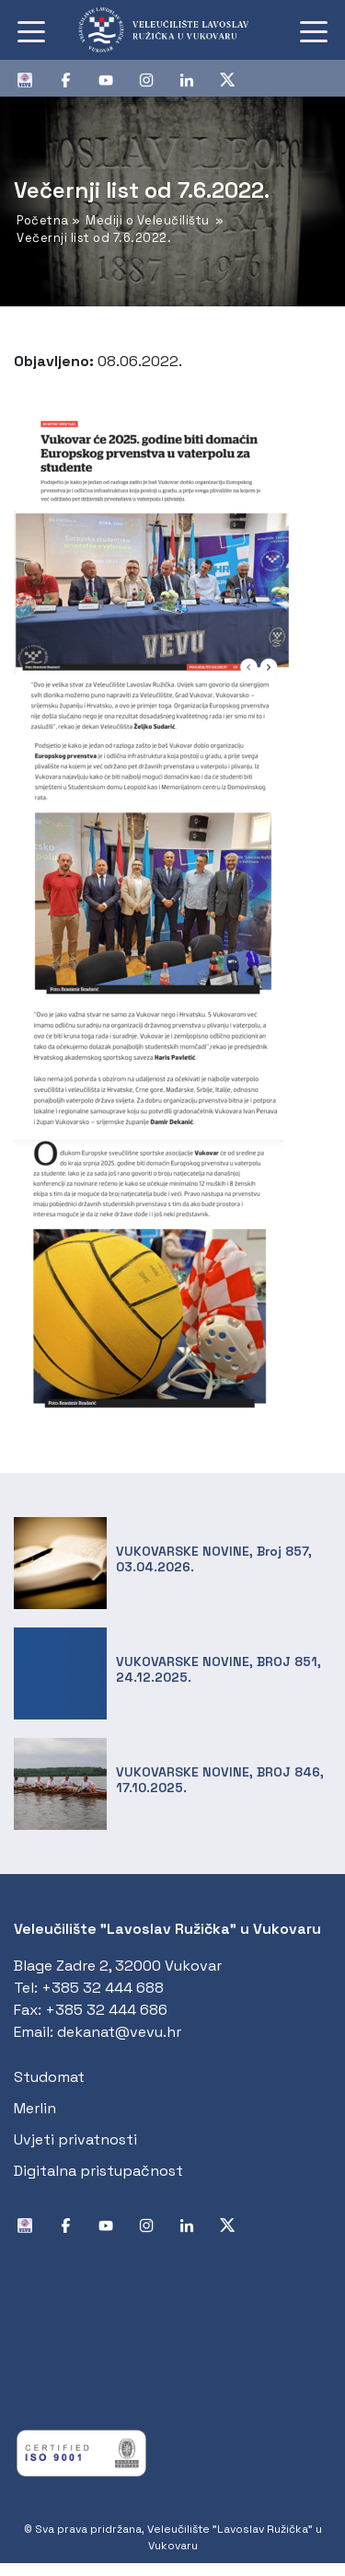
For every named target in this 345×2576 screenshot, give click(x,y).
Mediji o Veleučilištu (148, 220)
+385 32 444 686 (106, 2009)
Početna (43, 220)
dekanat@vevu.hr (119, 2031)
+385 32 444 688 (102, 1987)
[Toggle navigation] (31, 30)
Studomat (49, 2077)
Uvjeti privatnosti (75, 2139)
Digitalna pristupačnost (98, 2170)
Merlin (35, 2108)
